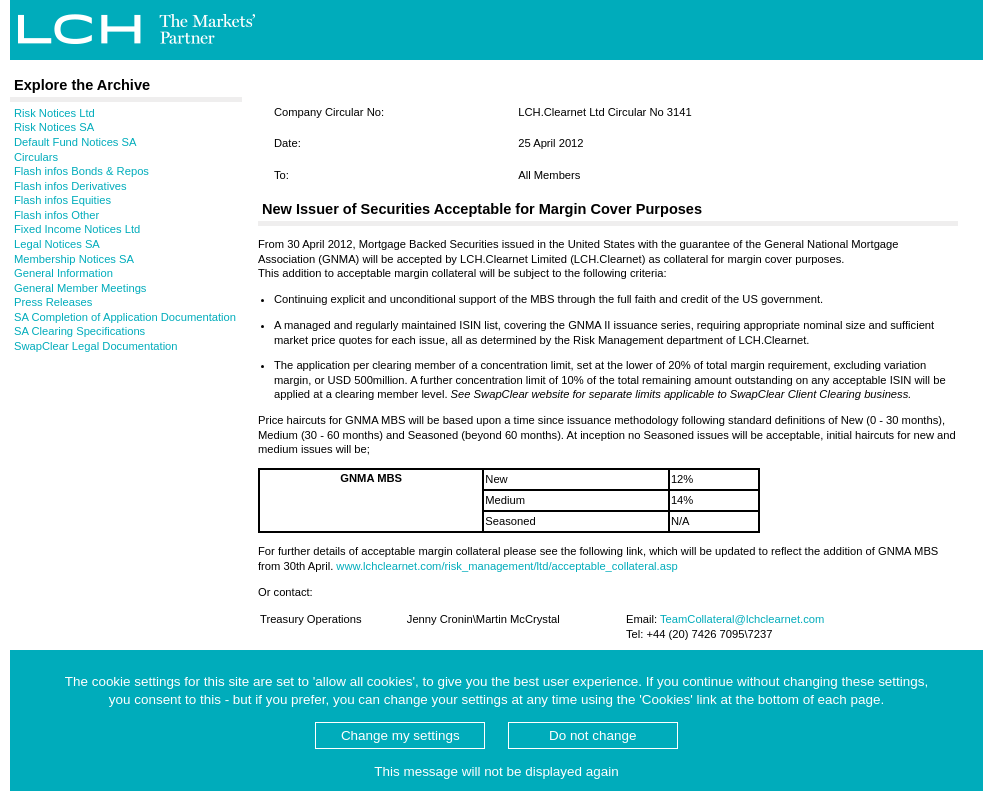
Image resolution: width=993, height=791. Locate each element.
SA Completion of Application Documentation (125, 317)
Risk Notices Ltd (54, 113)
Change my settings (400, 735)
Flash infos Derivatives (70, 186)
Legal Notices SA (57, 244)
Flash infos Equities (62, 200)
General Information (63, 273)
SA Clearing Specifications (79, 331)
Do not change (592, 735)
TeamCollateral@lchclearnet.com (742, 619)
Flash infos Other (56, 215)
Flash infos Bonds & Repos (81, 171)
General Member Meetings (80, 288)
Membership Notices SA (74, 259)
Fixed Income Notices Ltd (77, 229)
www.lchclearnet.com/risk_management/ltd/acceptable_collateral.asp (506, 566)
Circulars (36, 157)
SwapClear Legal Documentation (96, 346)
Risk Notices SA (54, 127)
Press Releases (53, 302)
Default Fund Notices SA (75, 142)
